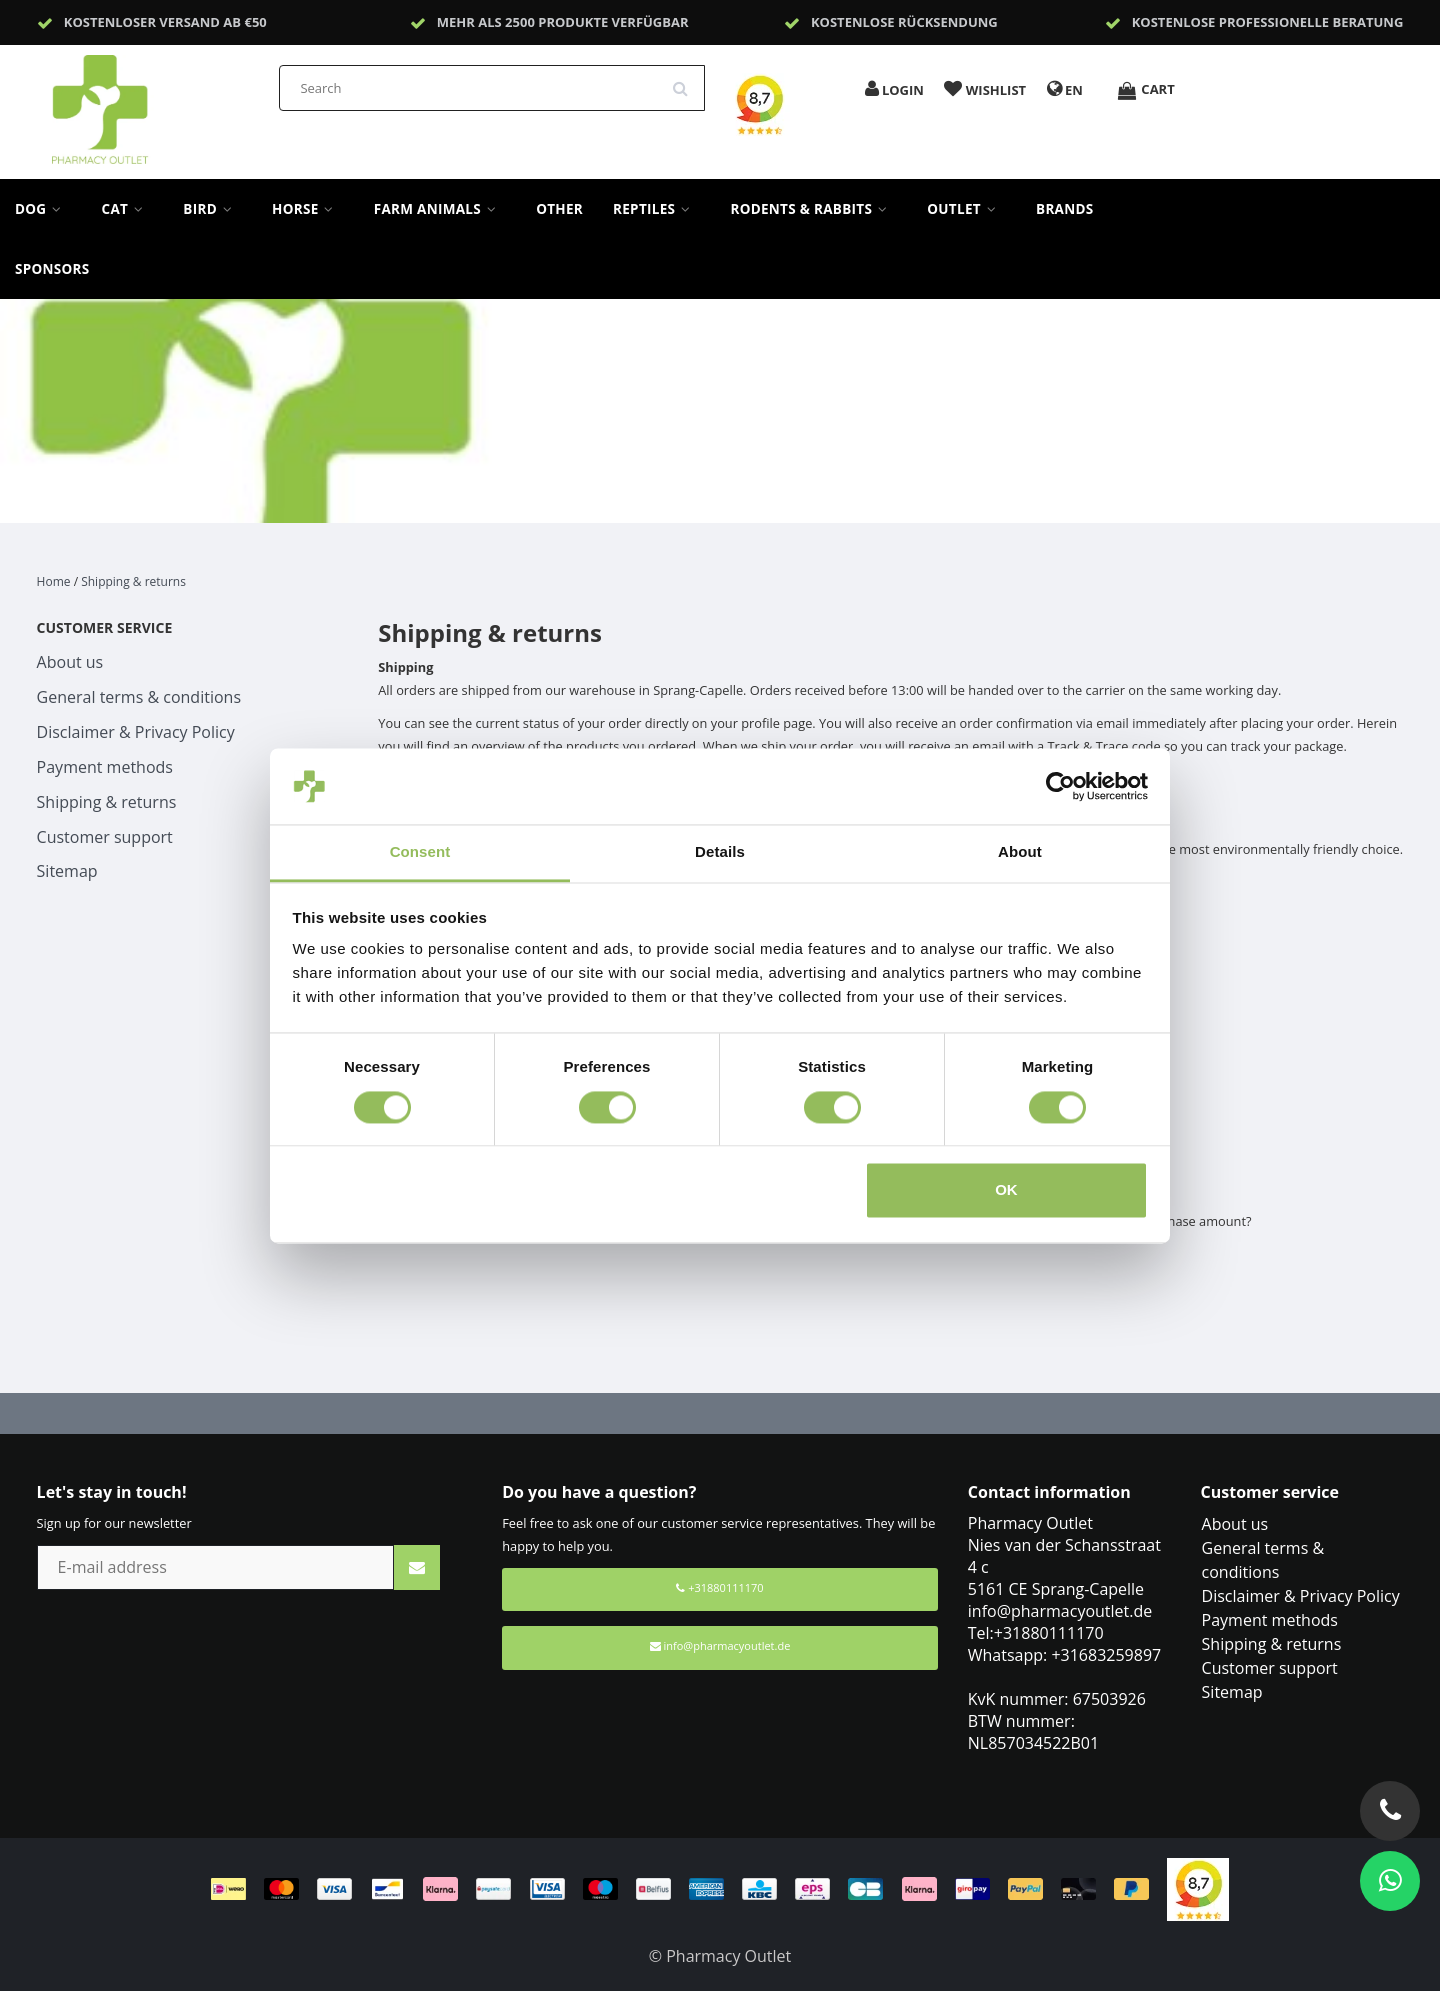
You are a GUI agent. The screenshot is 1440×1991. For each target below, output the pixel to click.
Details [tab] (720, 852)
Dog (43, 209)
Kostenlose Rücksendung (904, 22)
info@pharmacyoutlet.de (720, 1645)
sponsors (52, 269)
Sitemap (67, 871)
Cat (128, 209)
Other (559, 209)
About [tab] (1020, 852)
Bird (212, 209)
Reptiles (656, 209)
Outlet (966, 209)
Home (54, 581)
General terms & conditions (139, 697)
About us (70, 662)
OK (1006, 1190)
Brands (1065, 209)
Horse (308, 209)
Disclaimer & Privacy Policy (136, 732)
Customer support (105, 837)
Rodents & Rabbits (813, 209)
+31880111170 (719, 1587)
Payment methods (105, 767)
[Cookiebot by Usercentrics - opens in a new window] (1060, 786)
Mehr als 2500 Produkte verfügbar (563, 22)
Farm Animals (440, 209)
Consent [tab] (420, 852)
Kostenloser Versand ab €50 (165, 22)
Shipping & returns (133, 581)
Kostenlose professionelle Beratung (1268, 22)
